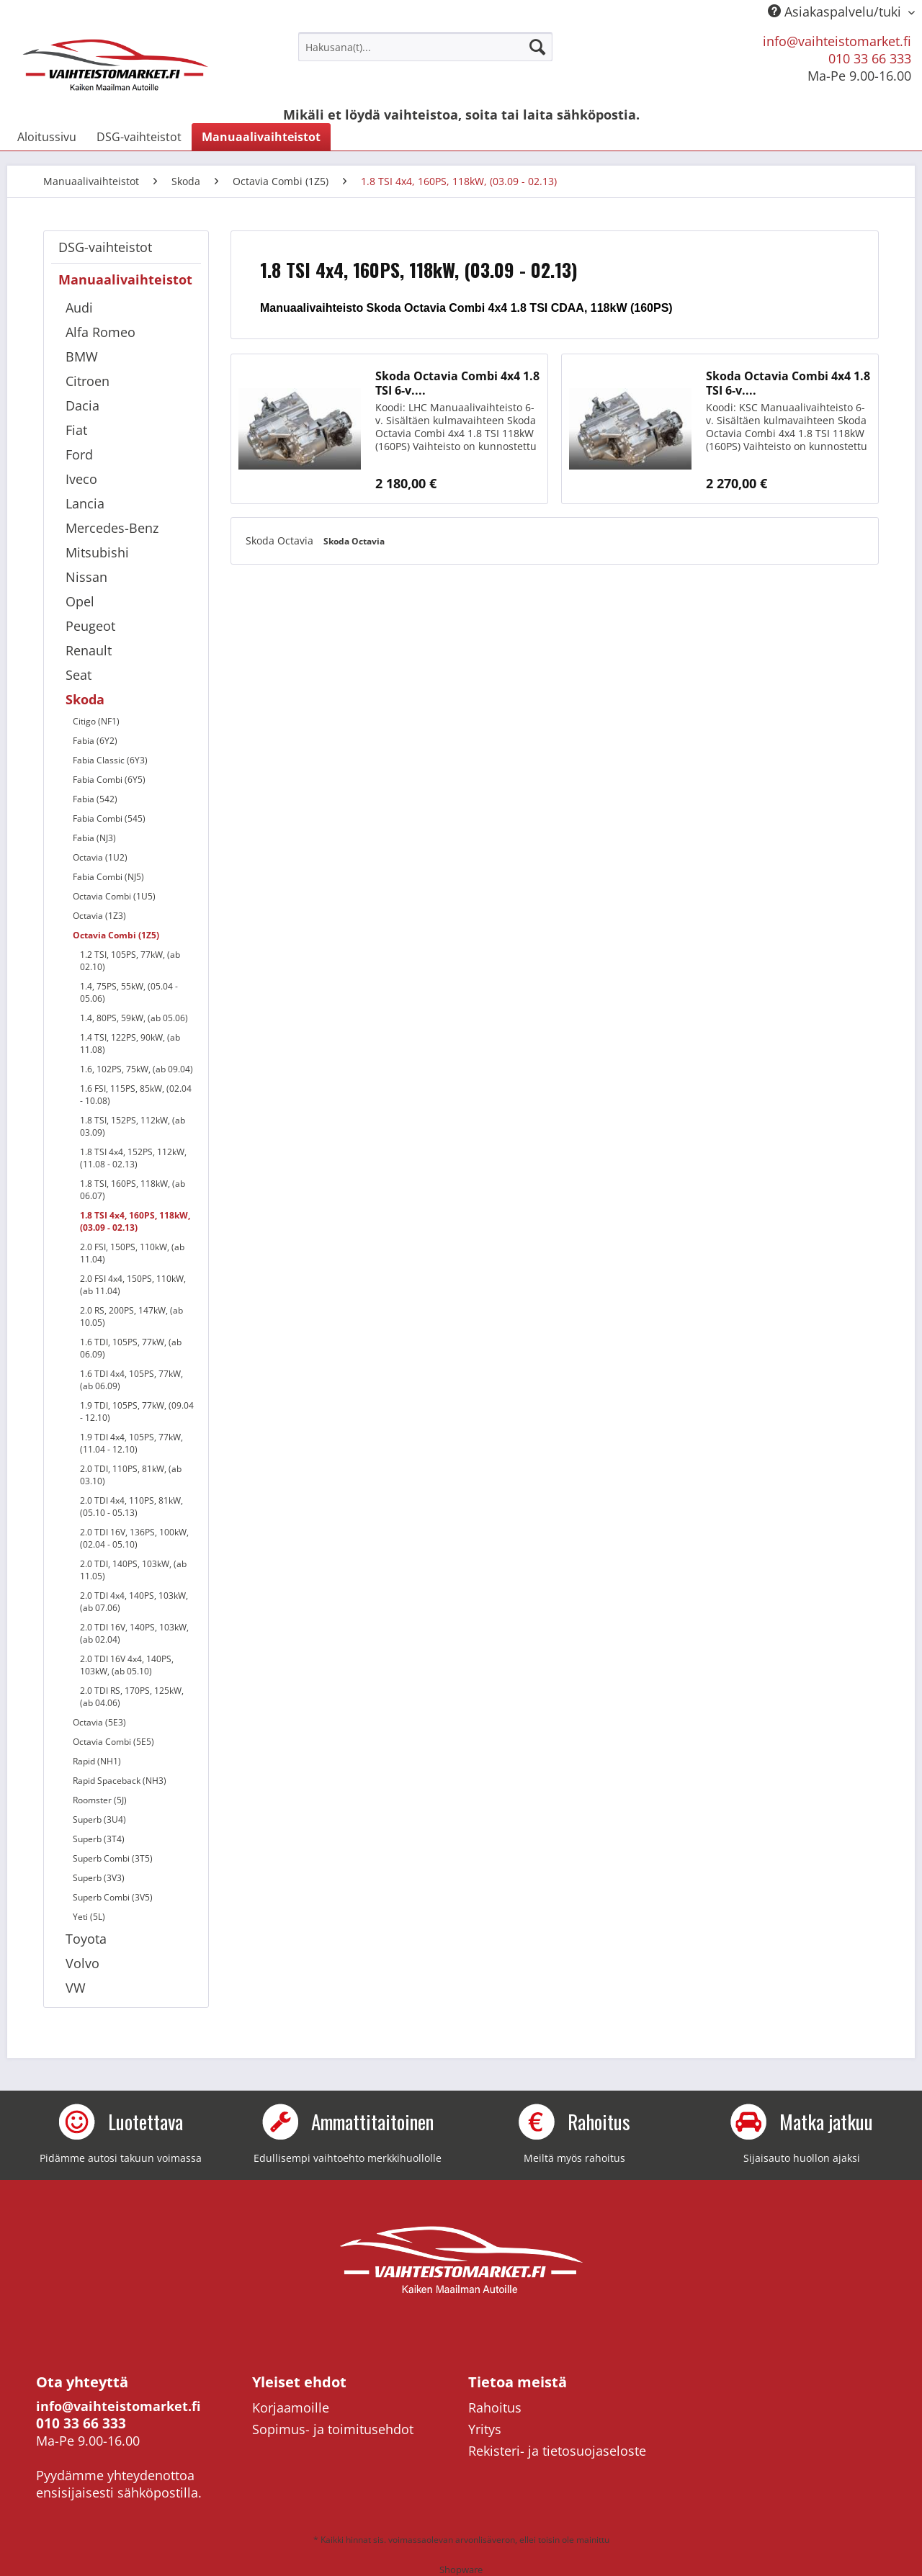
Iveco (81, 479)
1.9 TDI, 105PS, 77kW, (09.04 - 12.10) (137, 1411)
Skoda (85, 699)
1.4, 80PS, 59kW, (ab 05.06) (134, 1018)
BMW (82, 356)
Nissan (86, 576)
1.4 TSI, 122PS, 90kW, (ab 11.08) (130, 1043)
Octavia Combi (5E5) (113, 1742)
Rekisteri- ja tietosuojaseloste (557, 2450)
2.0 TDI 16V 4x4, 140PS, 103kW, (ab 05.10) (127, 1665)
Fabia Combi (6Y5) (109, 779)
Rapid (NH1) (97, 1761)
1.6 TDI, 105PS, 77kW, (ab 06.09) (131, 1348)
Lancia (85, 503)
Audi (79, 307)
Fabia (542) (95, 799)
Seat (78, 674)
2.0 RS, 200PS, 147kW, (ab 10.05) (131, 1316)
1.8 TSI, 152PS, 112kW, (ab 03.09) (132, 1126)
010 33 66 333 (869, 58)
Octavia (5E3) (99, 1722)
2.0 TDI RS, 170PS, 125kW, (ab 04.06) (132, 1696)
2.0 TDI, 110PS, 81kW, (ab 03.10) (131, 1475)
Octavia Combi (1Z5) (116, 935)
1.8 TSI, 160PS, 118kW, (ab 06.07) (132, 1189)
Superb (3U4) (99, 1819)
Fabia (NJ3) (94, 838)
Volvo (82, 1963)
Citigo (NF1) (96, 721)
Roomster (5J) (100, 1800)
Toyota (86, 1938)
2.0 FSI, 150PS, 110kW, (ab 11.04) (132, 1253)
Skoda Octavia (281, 540)
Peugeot (90, 625)
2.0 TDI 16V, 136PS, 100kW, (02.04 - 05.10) (134, 1538)
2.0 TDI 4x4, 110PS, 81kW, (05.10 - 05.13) (131, 1506)
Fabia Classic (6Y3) (110, 760)
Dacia (82, 405)
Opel (80, 601)
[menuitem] (425, 46)
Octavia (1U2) (100, 857)
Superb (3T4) (99, 1839)
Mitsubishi (97, 552)
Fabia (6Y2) (95, 741)
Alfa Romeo (100, 332)
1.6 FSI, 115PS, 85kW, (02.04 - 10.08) (136, 1094)
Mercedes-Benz (112, 528)
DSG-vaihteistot (105, 247)
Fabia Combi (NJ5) (108, 877)
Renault (89, 650)
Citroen (87, 381)
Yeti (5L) (89, 1917)
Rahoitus (495, 2407)
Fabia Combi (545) (109, 818)
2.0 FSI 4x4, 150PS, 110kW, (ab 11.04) (133, 1285)
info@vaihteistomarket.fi (837, 41)
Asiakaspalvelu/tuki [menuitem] (836, 11)
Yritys (484, 2429)
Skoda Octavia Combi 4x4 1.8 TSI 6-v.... (457, 383)
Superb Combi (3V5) (113, 1897)
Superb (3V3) (99, 1878)
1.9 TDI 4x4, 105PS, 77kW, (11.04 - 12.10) (131, 1443)
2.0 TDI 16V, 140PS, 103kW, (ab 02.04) (134, 1633)
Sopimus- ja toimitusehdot (332, 2429)
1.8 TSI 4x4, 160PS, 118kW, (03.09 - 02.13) (135, 1221)
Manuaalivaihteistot (125, 279)
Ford (79, 454)
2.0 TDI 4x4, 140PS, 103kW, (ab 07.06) (134, 1601)
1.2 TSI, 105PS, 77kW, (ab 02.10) (130, 960)
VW (76, 1987)
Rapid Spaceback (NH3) (119, 1780)
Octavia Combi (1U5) (114, 896)
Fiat (76, 430)
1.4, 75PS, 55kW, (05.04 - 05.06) (129, 992)
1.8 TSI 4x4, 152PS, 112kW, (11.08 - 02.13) (133, 1158)
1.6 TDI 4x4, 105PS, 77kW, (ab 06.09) (131, 1380)
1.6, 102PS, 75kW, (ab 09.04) (136, 1069)
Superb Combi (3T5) (113, 1858)
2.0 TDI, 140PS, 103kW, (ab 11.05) (133, 1570)
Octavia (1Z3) (99, 916)
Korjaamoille (290, 2407)
